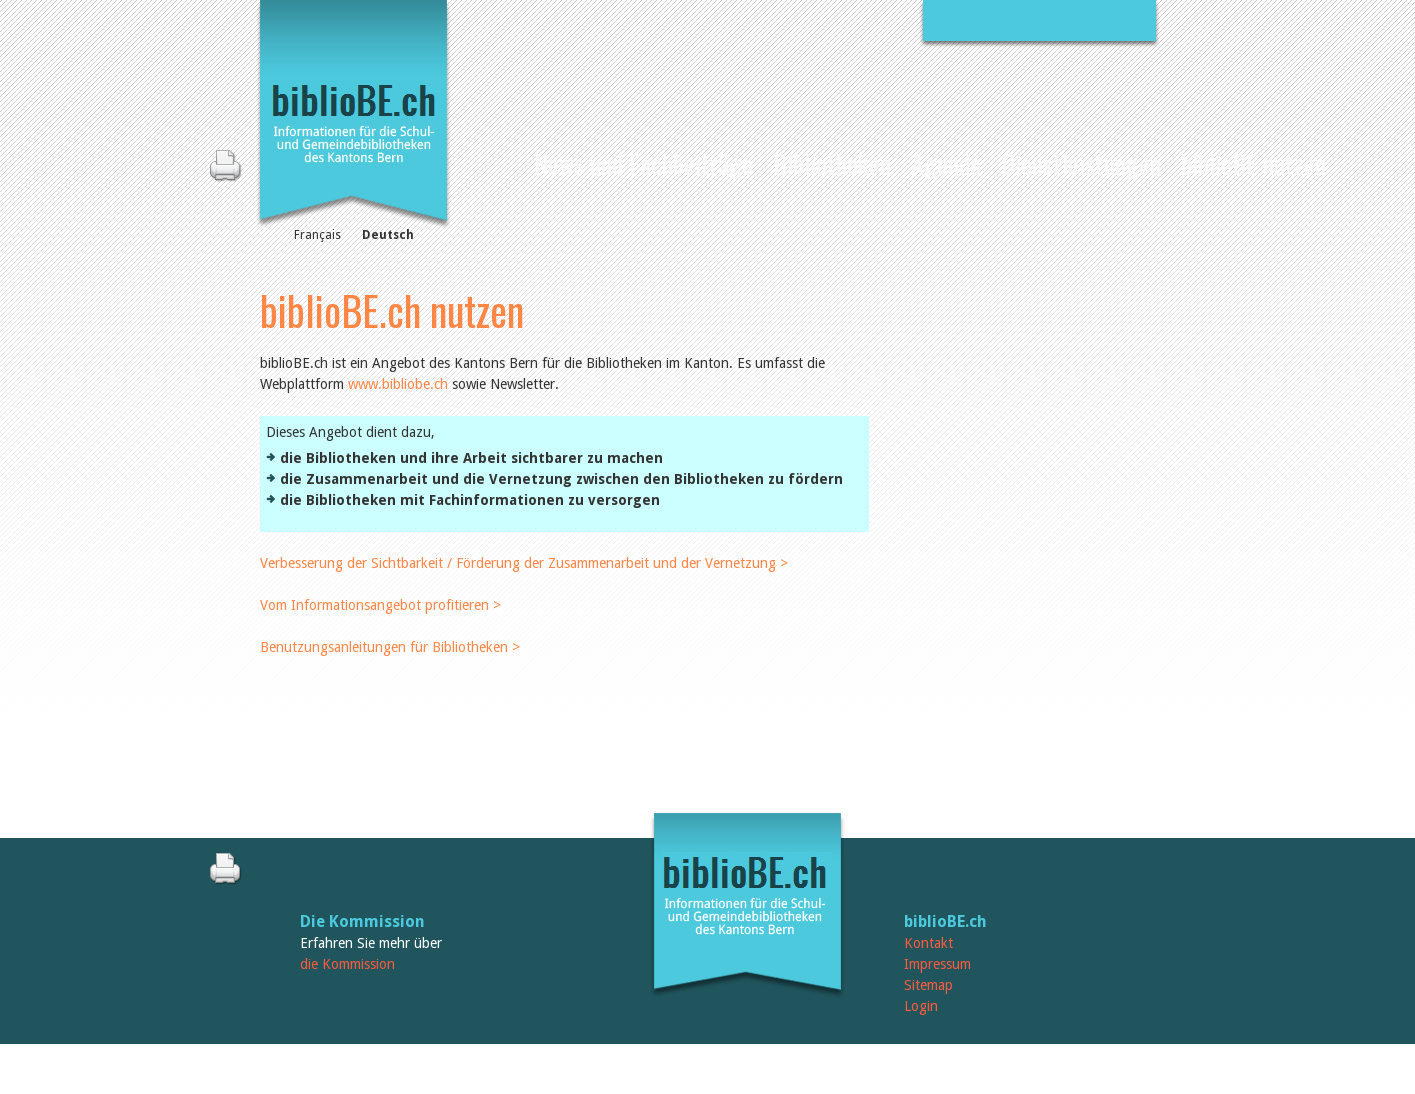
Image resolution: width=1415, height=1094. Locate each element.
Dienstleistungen (1081, 163)
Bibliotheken (832, 163)
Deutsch (388, 235)
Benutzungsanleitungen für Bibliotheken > (390, 647)
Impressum (937, 964)
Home (506, 161)
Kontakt (928, 943)
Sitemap (928, 985)
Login (921, 1006)
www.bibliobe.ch (398, 384)
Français (317, 235)
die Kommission (347, 964)
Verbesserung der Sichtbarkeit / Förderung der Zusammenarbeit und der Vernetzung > (524, 563)
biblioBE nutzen (1253, 163)
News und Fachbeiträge (643, 163)
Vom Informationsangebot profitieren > (380, 605)
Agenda (946, 163)
